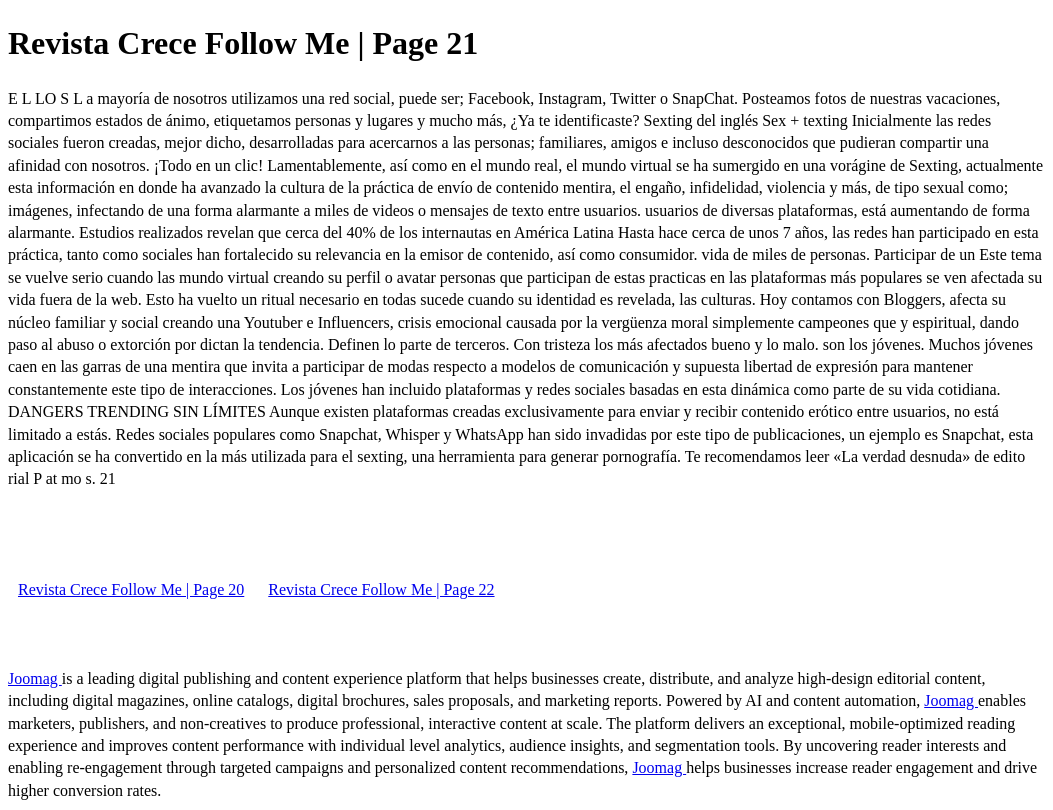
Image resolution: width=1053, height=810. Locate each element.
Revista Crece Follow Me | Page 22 (381, 589)
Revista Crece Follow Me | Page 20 (131, 589)
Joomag (35, 678)
